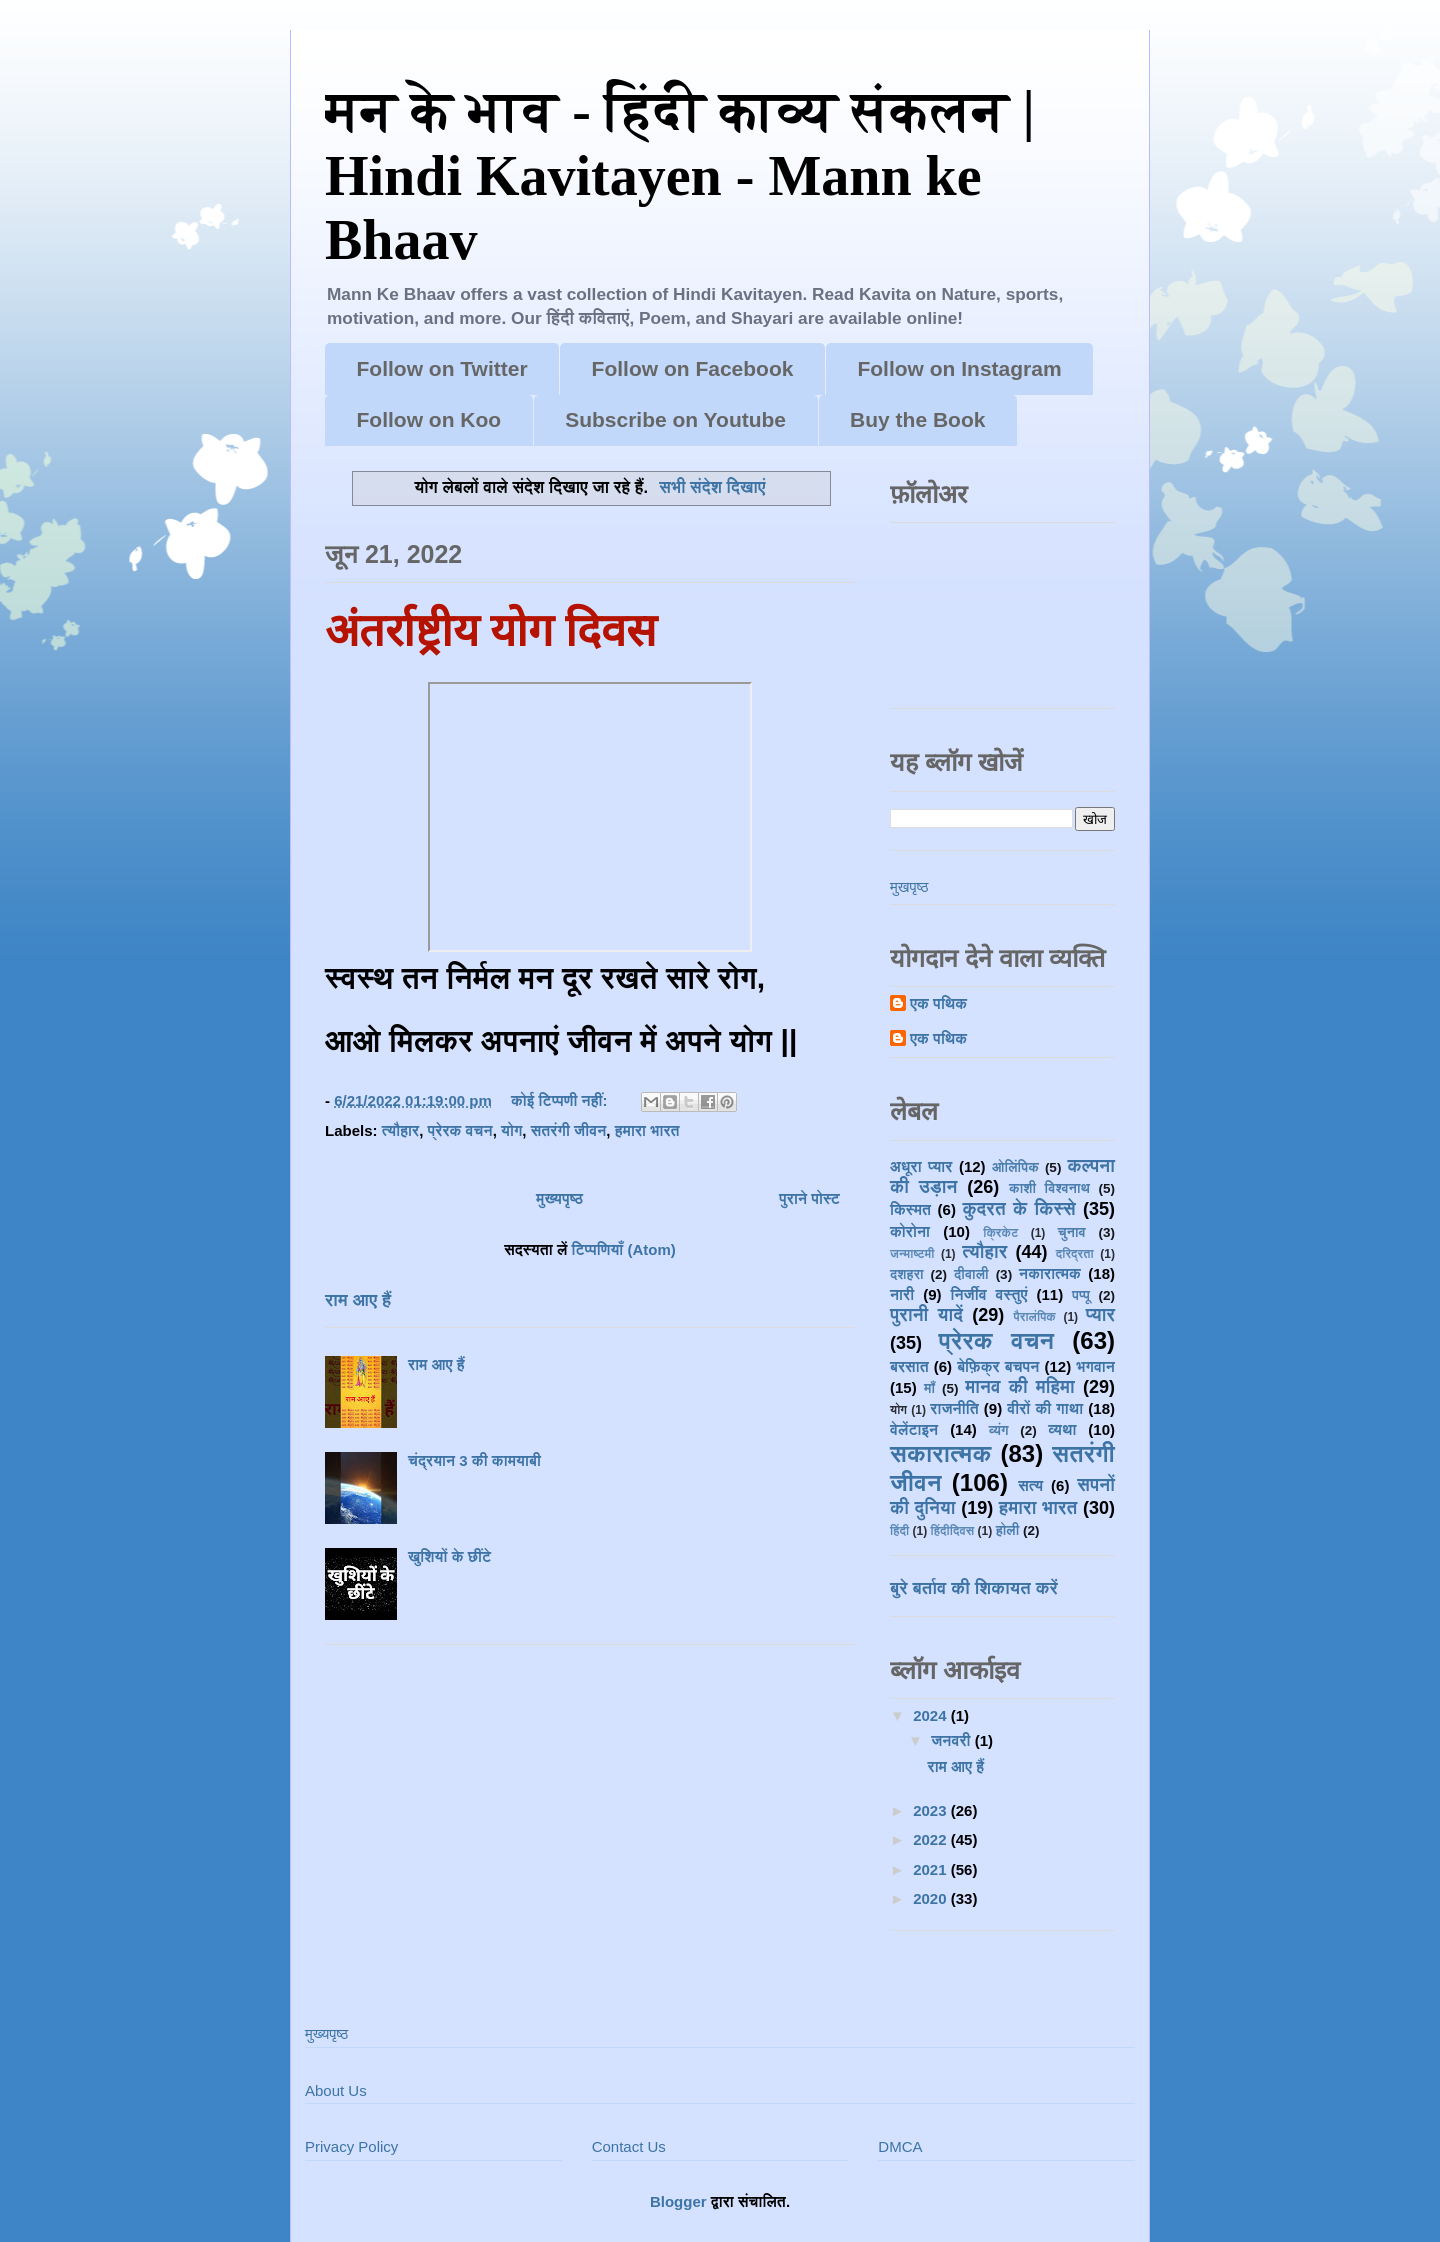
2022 (932, 1839)
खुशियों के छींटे (449, 1556)
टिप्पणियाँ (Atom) (624, 1249)
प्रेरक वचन (460, 1130)
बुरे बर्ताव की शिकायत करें (974, 1588)
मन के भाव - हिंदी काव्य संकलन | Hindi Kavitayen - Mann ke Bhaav (680, 175)
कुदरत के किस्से (1018, 1209)
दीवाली (971, 1274)
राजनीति (954, 1408)
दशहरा (907, 1274)
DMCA (900, 2146)
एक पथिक (938, 1003)
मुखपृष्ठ (909, 886)
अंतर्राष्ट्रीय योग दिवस (490, 631)
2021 (932, 1869)
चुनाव (1072, 1232)
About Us (336, 2090)
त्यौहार (401, 1130)
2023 (932, 1810)
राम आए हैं (358, 1300)
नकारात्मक (1050, 1273)
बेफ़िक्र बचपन (998, 1366)
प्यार (1100, 1315)
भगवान (1095, 1366)
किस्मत (910, 1209)
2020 (932, 1898)
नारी (902, 1294)
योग (511, 1130)
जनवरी (953, 1740)
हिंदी (899, 1531)
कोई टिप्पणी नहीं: (561, 1100)
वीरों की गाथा (1045, 1408)
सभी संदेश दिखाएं (712, 487)
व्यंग (999, 1430)
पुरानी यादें (926, 1315)
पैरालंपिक (1034, 1317)
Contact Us (629, 2146)
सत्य (1030, 1485)
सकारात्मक (940, 1453)
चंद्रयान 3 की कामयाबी (474, 1460)
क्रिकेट (1000, 1233)
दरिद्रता (1075, 1254)
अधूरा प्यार (921, 1166)
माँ (929, 1388)
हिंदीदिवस (953, 1531)
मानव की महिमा (1020, 1387)
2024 (932, 1715)
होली (1008, 1530)
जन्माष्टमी (912, 1254)
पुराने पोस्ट (809, 1198)
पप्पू (1081, 1295)
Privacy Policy (351, 2146)
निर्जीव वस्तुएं (988, 1294)
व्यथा (1062, 1429)
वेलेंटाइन (914, 1429)
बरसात (909, 1366)
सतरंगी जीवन (569, 1130)
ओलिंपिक (1015, 1167)
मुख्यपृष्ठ (559, 1198)
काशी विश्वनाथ (1049, 1188)
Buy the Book (917, 419)
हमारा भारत (647, 1130)
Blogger (678, 2201)
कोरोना (910, 1231)
